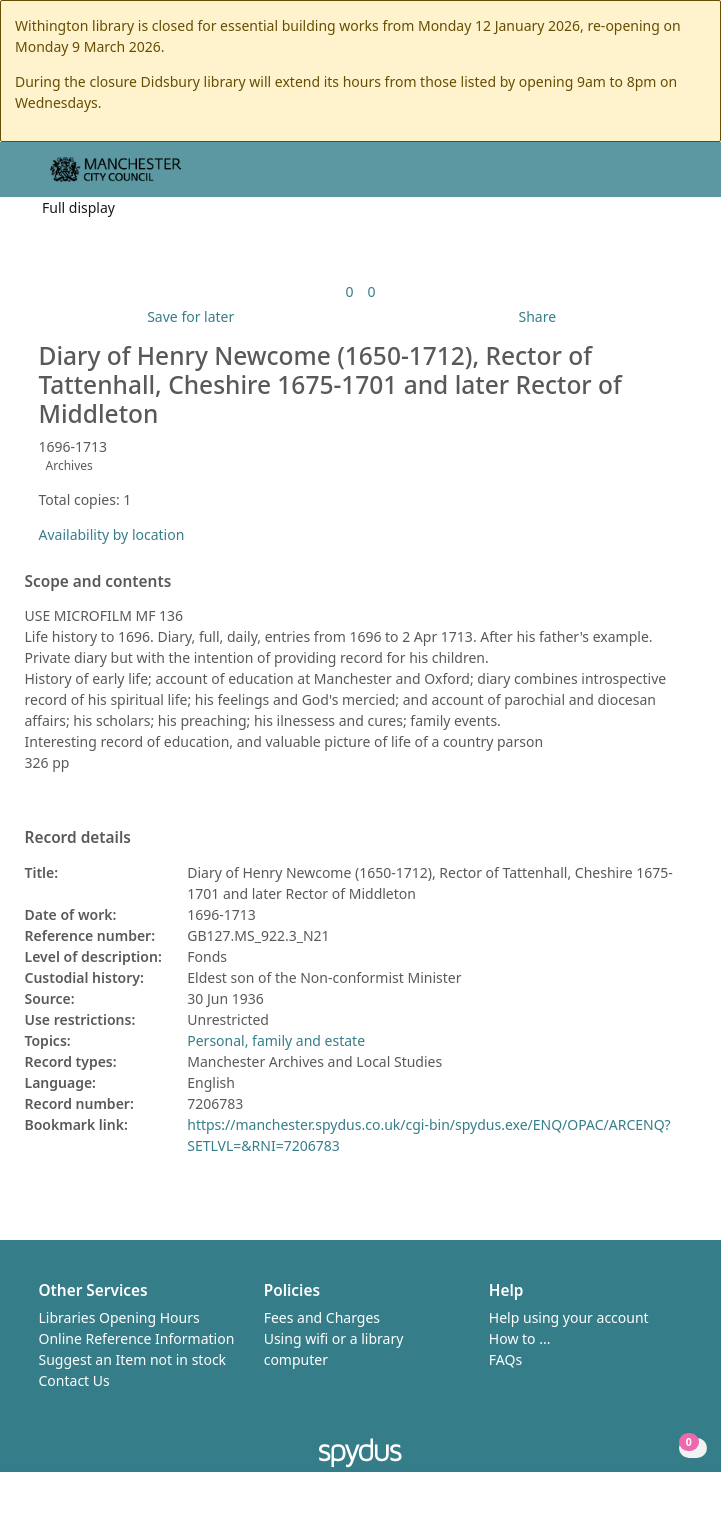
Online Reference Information (137, 1338)
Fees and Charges (322, 1317)
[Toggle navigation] (675, 177)
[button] (651, 177)
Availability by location (112, 534)
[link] (349, 291)
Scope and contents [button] (98, 582)
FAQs (505, 1359)
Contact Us (74, 1380)
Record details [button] (78, 838)
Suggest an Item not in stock (133, 1359)
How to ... (520, 1338)
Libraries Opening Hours (119, 1317)
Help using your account (569, 1317)
